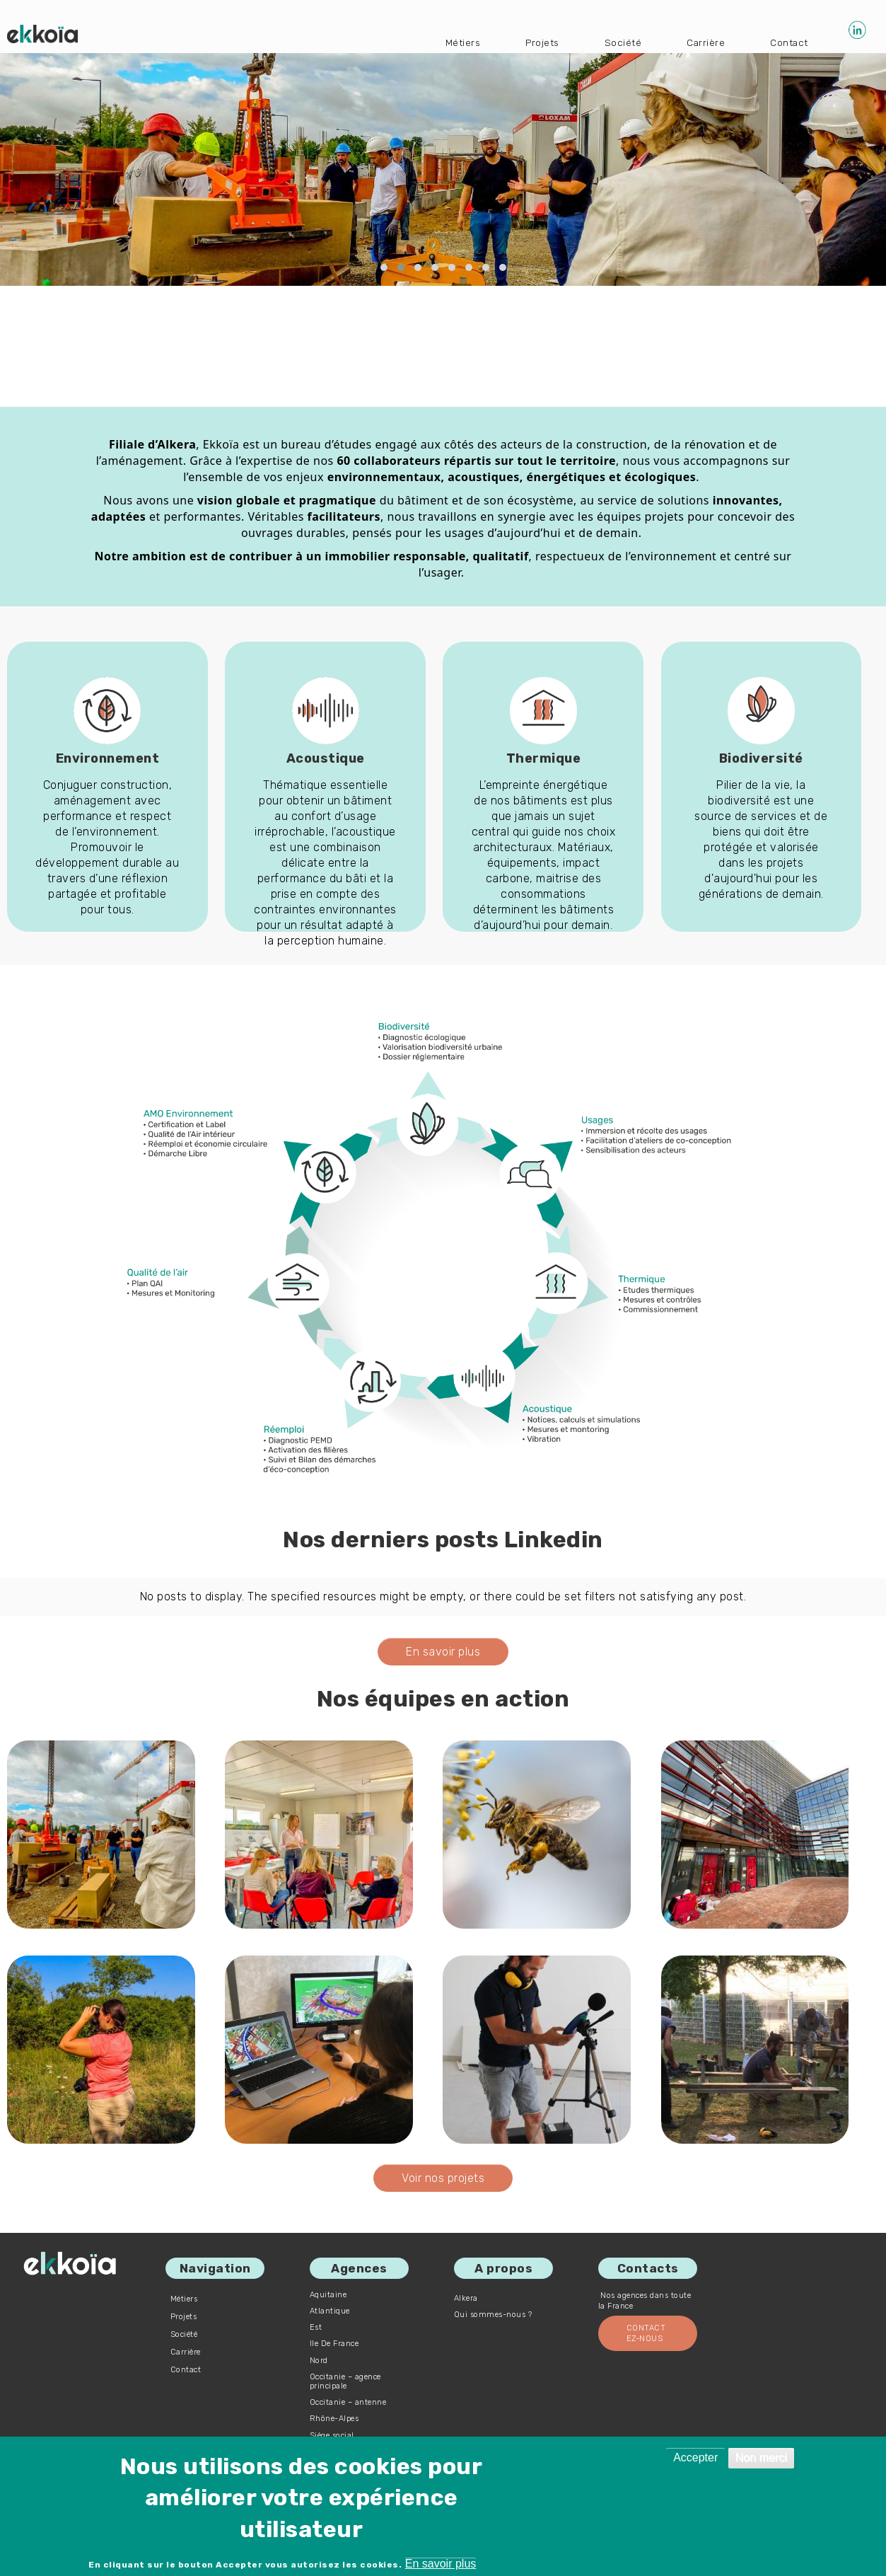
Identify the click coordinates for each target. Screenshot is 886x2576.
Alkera (466, 2298)
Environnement (108, 758)
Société (613, 41)
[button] (383, 268)
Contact (788, 41)
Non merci (761, 2457)
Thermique (543, 758)
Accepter (695, 2457)
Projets (528, 41)
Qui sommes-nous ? (493, 2314)
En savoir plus (443, 1651)
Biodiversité (761, 758)
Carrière (700, 41)
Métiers (445, 41)
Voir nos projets (443, 2178)
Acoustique (325, 758)
